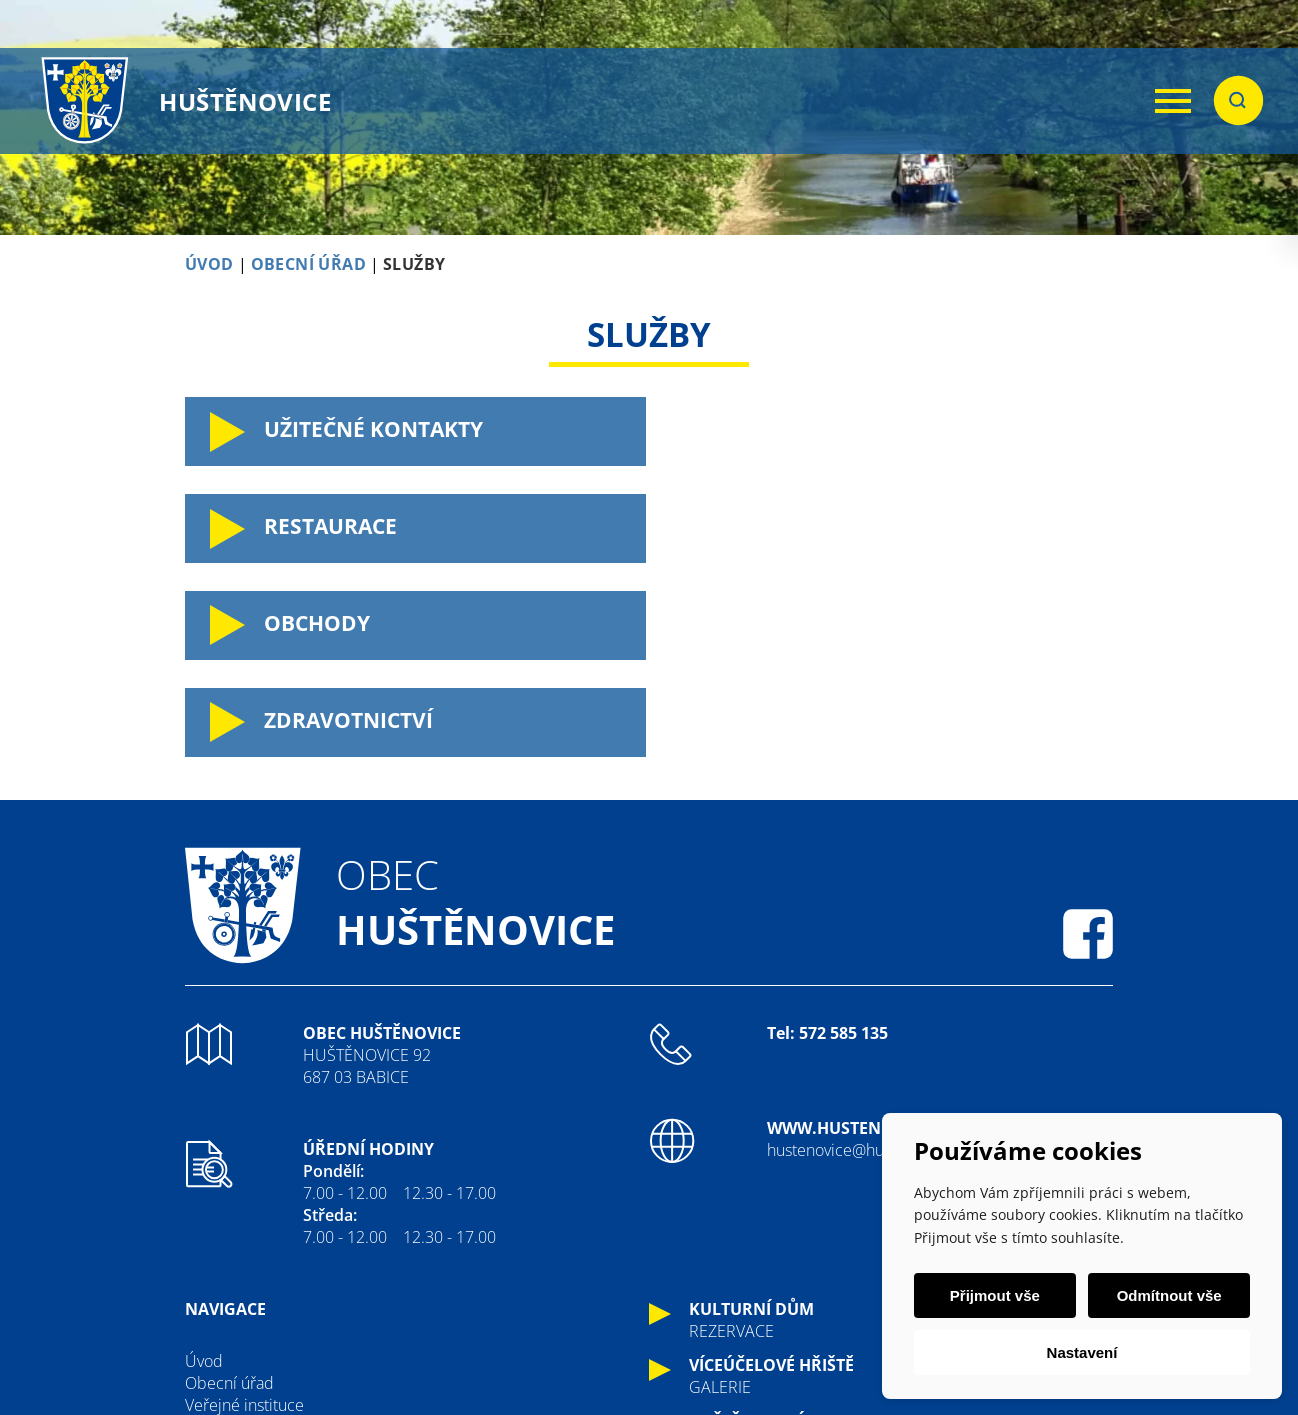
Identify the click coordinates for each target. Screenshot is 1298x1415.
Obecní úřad (229, 1189)
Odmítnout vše (1168, 1295)
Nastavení (1082, 1352)
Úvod (204, 1167)
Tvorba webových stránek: (445, 1349)
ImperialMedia (612, 1349)
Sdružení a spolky (247, 1277)
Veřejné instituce (244, 1211)
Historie (213, 1233)
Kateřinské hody (241, 1255)
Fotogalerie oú (235, 1299)
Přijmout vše (995, 1295)
